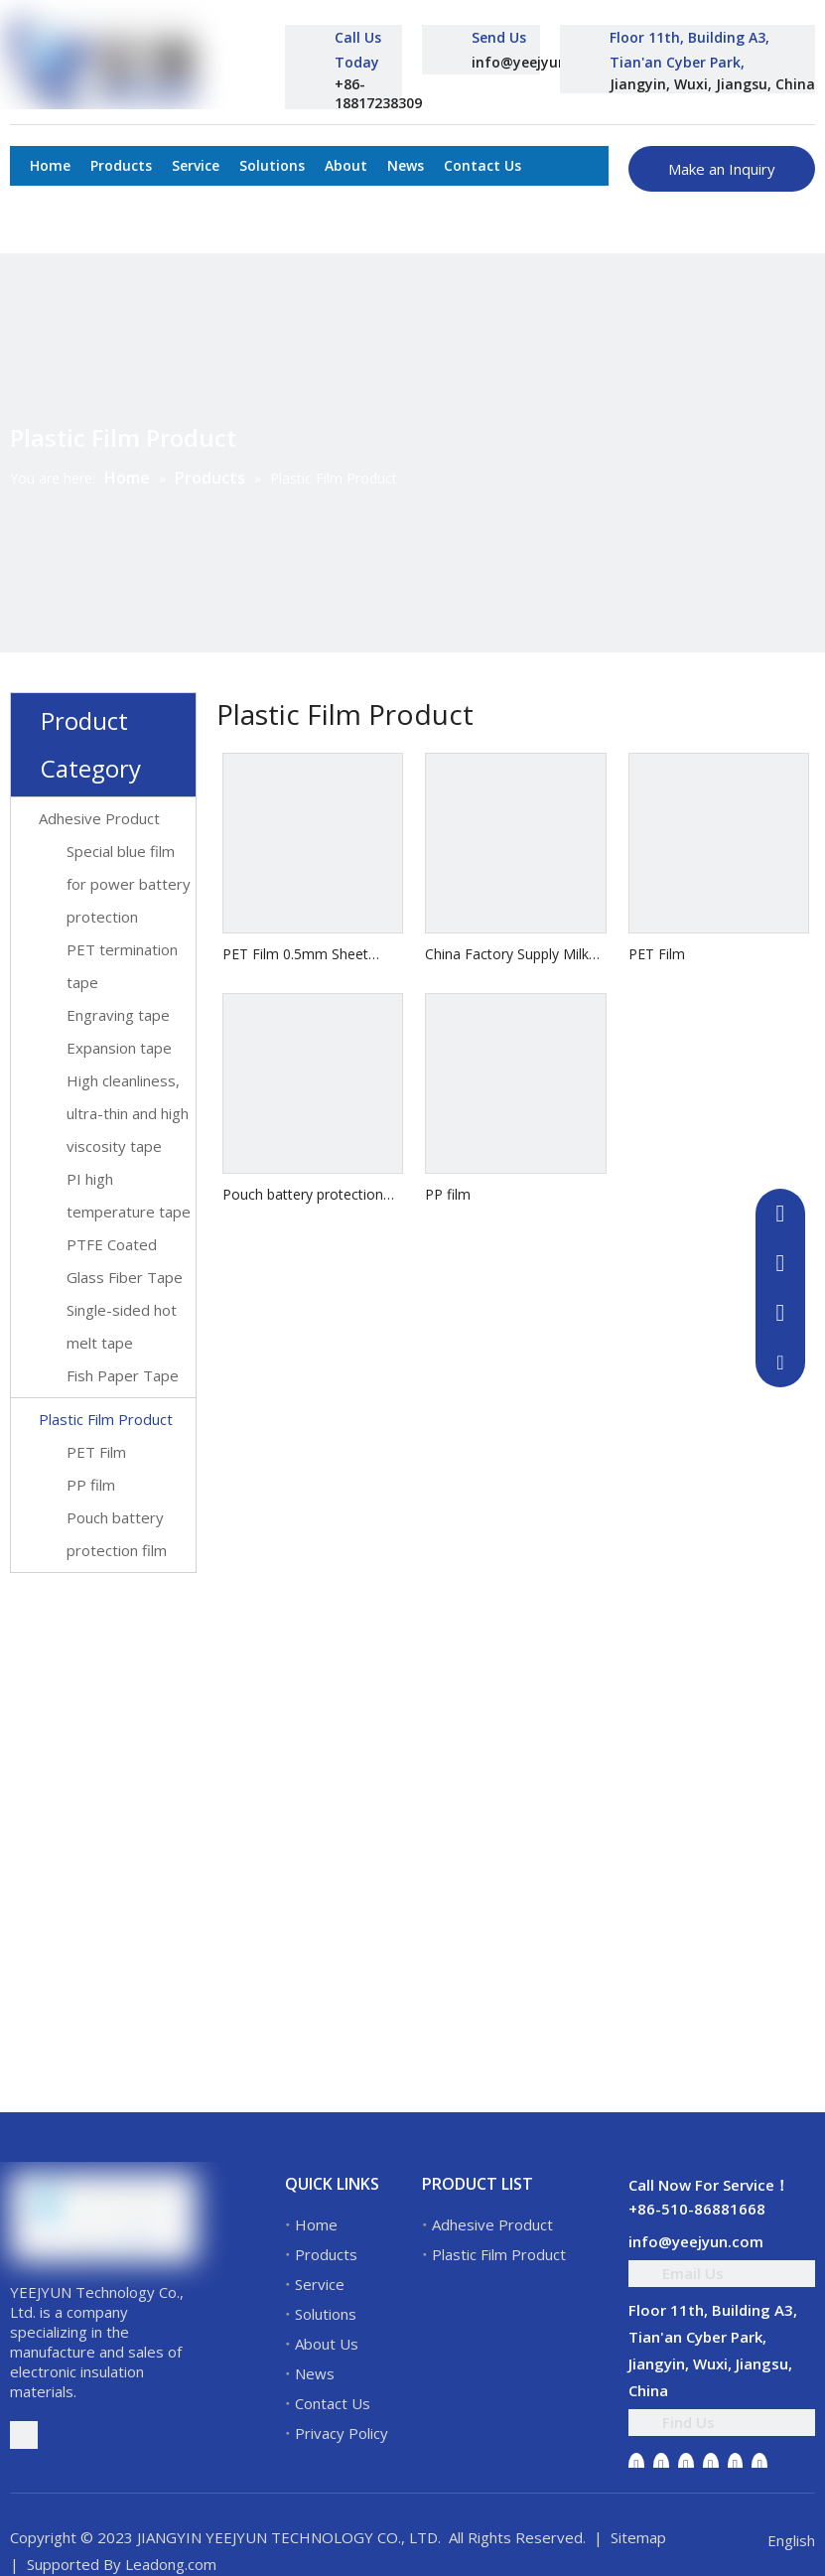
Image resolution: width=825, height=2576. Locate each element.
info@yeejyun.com (536, 62)
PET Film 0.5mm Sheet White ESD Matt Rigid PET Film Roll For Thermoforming (305, 954)
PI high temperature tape (129, 1195)
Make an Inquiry (721, 169)
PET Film (96, 1452)
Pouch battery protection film (117, 1533)
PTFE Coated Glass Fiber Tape (125, 1260)
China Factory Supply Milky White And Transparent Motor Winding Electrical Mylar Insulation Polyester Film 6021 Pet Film (510, 954)
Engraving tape (118, 1015)
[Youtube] (711, 2465)
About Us (326, 2344)
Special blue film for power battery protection (129, 884)
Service (319, 2284)
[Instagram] (736, 2465)
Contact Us (332, 2403)
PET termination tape (122, 965)
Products (326, 2254)
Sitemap (638, 2537)
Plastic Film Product (106, 1419)
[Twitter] (686, 2465)
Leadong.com (170, 2564)
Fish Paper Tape (123, 1375)
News (315, 2373)
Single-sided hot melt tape (122, 1326)
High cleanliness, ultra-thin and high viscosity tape (128, 1113)
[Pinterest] (759, 2465)
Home (316, 2224)
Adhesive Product (99, 818)
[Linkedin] (661, 2465)
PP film (91, 1485)
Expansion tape (119, 1048)
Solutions (325, 2314)
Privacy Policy (341, 2433)
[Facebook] (636, 2465)
